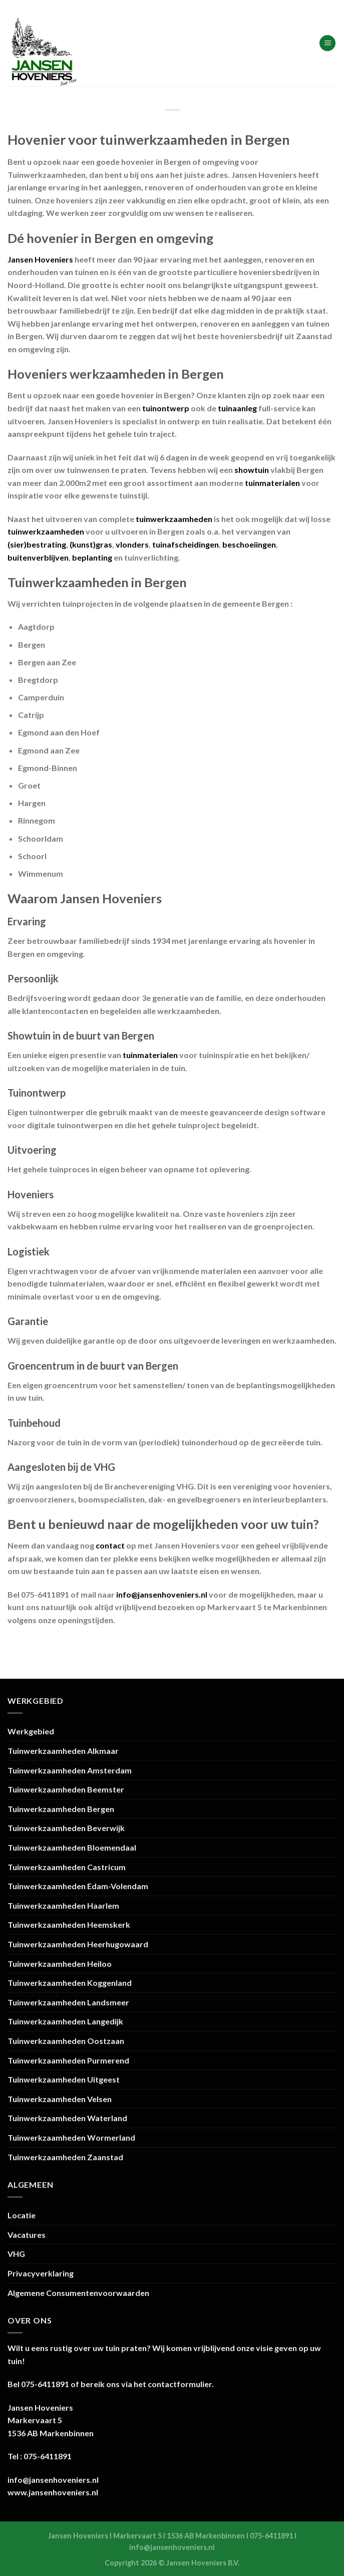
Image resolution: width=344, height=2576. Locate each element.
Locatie (22, 2215)
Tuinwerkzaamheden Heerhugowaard (78, 1944)
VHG (16, 2253)
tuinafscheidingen (185, 544)
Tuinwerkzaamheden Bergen (61, 1809)
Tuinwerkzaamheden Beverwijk (66, 1828)
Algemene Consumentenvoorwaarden (78, 2292)
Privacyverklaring (41, 2273)
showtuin (251, 469)
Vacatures (27, 2234)
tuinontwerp (165, 408)
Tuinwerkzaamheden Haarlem (63, 1905)
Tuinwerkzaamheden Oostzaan (66, 2040)
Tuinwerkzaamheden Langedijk (65, 2021)
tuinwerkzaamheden (174, 519)
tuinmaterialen (272, 482)
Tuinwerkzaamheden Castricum (67, 1867)
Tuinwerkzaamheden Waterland (67, 2118)
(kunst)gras (91, 544)
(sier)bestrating (37, 544)
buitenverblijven (38, 557)
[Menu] (327, 43)
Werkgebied (31, 1731)
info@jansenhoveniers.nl (161, 1594)
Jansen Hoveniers (40, 259)
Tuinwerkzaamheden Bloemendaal (72, 1847)
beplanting (92, 557)
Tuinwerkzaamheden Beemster (66, 1789)
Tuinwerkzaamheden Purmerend (68, 2060)
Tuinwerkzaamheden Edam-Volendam (78, 1886)
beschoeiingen (249, 544)
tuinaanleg (237, 408)
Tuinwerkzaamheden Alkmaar (63, 1750)
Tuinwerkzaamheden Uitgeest (64, 2079)
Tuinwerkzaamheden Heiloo (60, 1963)
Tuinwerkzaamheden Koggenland (70, 1982)
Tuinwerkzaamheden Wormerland (71, 2137)
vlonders (132, 544)
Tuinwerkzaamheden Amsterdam (70, 1770)
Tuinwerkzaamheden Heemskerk (69, 1924)
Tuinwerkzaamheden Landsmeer (68, 2002)
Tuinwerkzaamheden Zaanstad (65, 2157)
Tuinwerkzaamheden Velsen (60, 2099)
